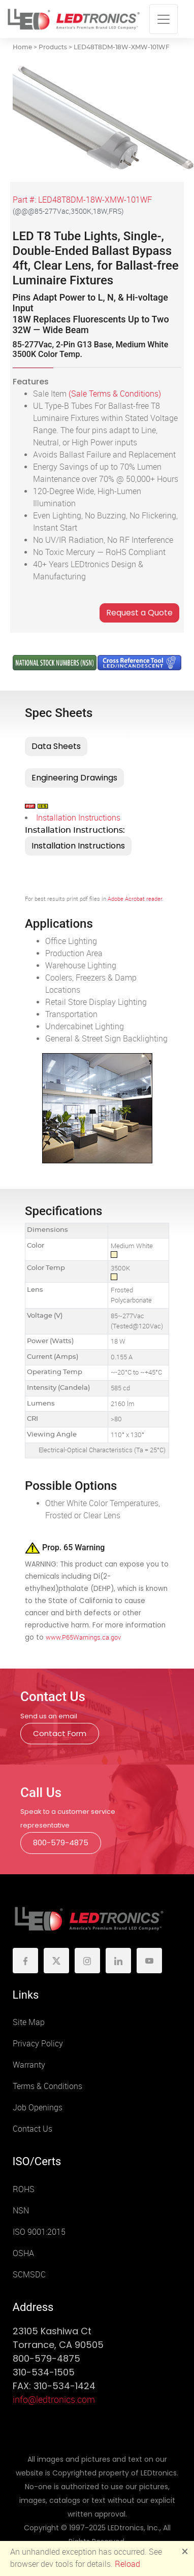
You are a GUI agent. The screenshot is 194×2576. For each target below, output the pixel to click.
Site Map (29, 2022)
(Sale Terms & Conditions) (115, 394)
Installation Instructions (78, 818)
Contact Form (59, 1733)
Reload (127, 2564)
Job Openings (37, 2107)
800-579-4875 (60, 1842)
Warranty (29, 2065)
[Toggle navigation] (163, 19)
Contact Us (32, 2129)
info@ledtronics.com (54, 2399)
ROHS (24, 2189)
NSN (21, 2210)
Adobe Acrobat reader (135, 899)
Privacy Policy (38, 2043)
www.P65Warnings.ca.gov (83, 1637)
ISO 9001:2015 (39, 2232)
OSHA (23, 2253)
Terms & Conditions (47, 2086)
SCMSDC (29, 2274)
